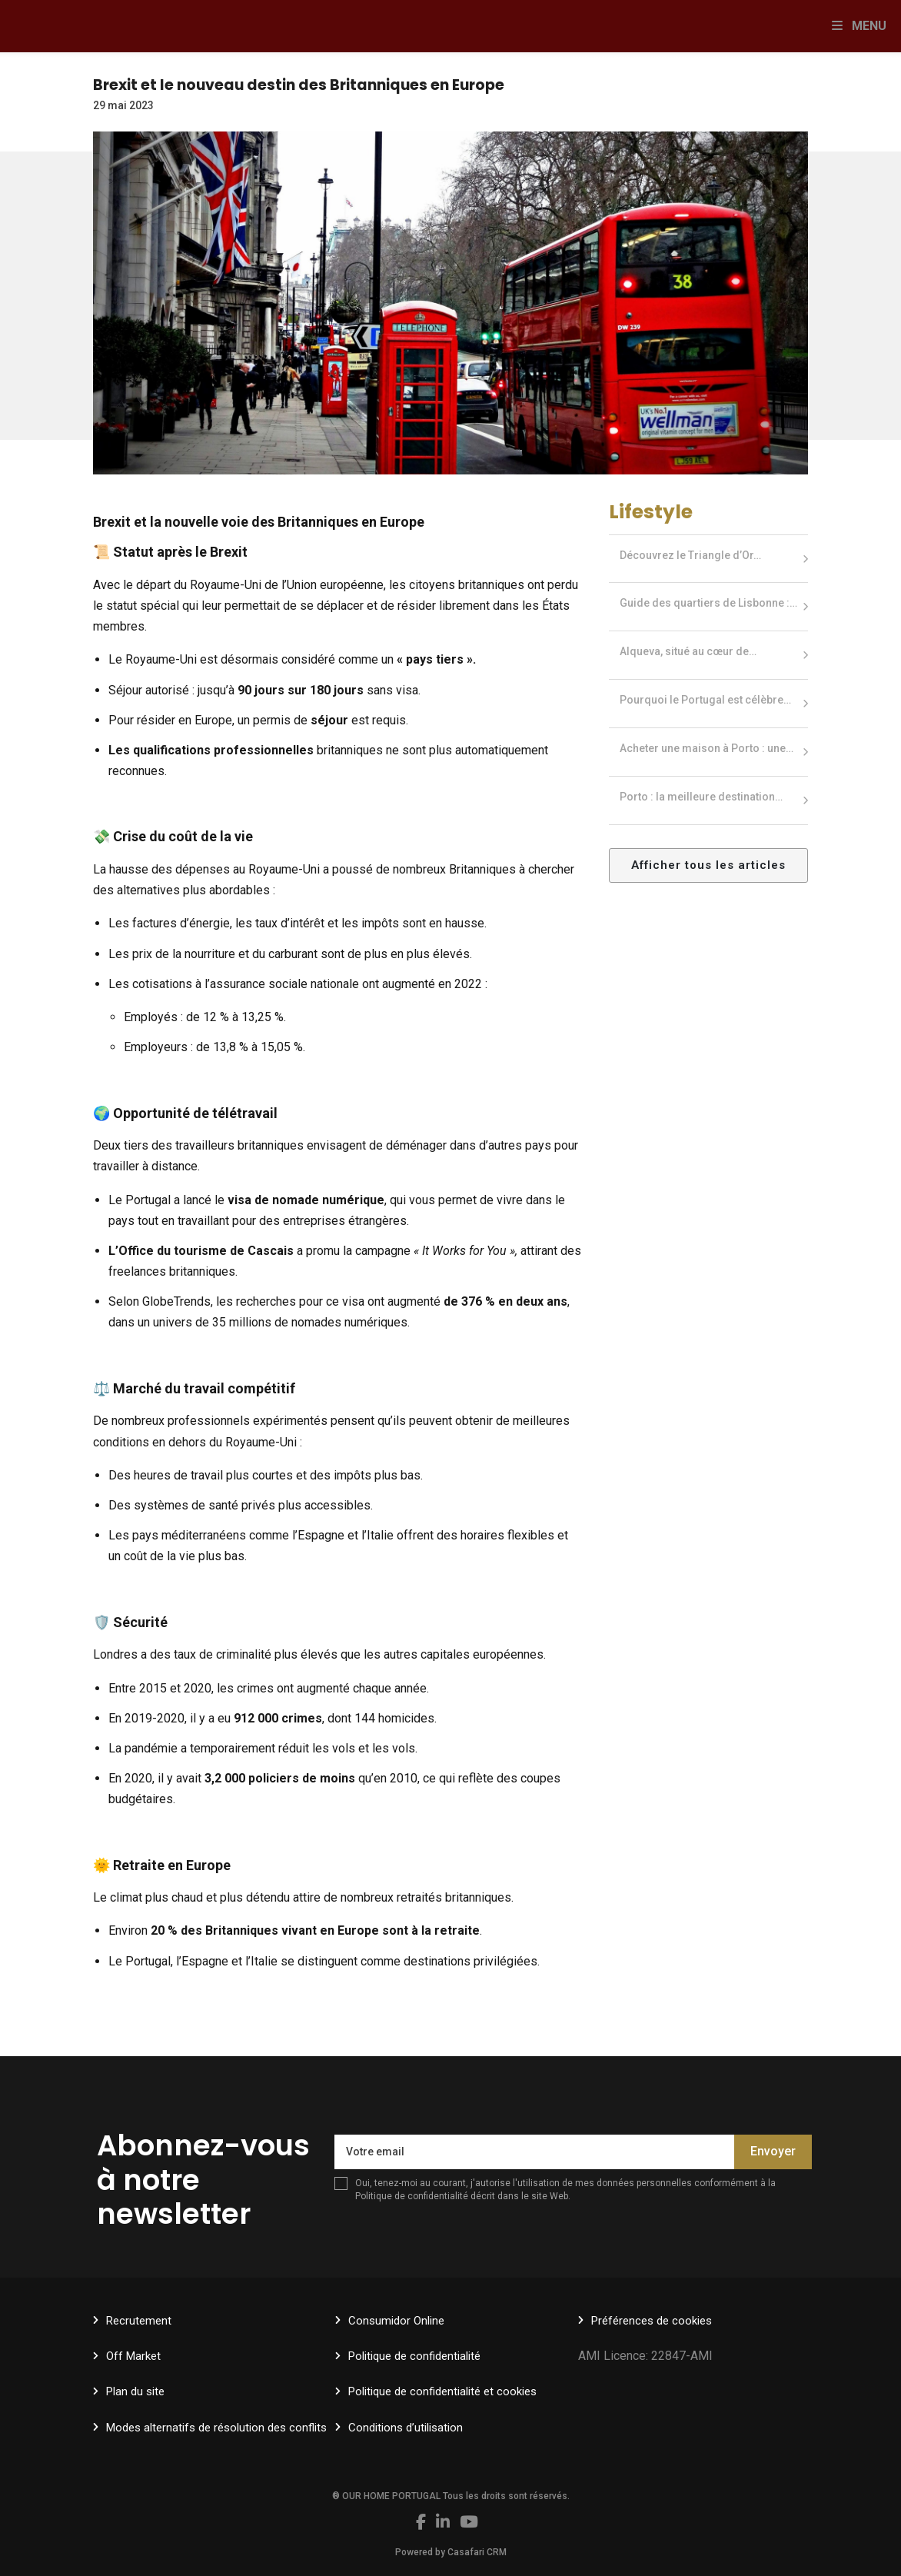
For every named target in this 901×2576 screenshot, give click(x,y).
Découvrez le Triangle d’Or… (690, 555)
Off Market (133, 2356)
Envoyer (773, 2151)
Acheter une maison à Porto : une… (706, 748)
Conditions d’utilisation (405, 2428)
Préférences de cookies (651, 2321)
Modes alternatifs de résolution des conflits (216, 2428)
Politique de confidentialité (411, 2196)
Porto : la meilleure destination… (701, 796)
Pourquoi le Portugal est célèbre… (705, 700)
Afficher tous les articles (708, 865)
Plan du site (135, 2391)
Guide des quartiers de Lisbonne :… (708, 603)
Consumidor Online (396, 2321)
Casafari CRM (477, 2552)
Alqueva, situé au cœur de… (688, 651)
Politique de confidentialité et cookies (442, 2391)
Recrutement (138, 2321)
